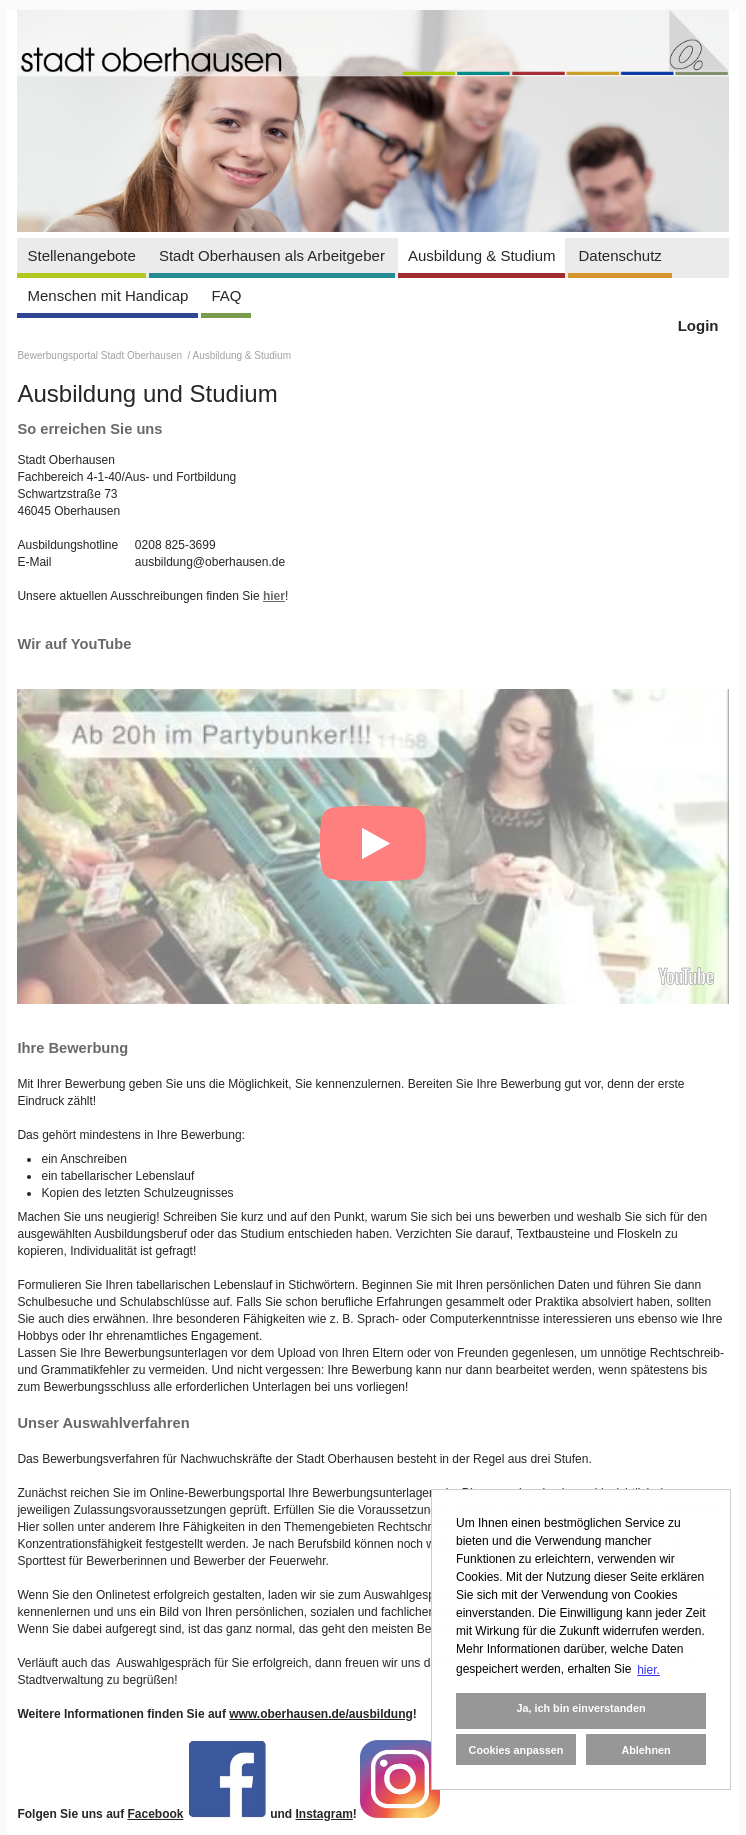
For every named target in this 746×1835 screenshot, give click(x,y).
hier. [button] (648, 1670)
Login (698, 325)
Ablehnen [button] (645, 1750)
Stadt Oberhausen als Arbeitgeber (272, 255)
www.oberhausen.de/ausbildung (321, 1714)
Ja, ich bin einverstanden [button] (580, 1708)
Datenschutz (619, 255)
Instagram (324, 1814)
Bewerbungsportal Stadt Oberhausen (100, 355)
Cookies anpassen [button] (516, 1750)
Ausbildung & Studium (482, 255)
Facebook (155, 1814)
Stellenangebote (81, 255)
